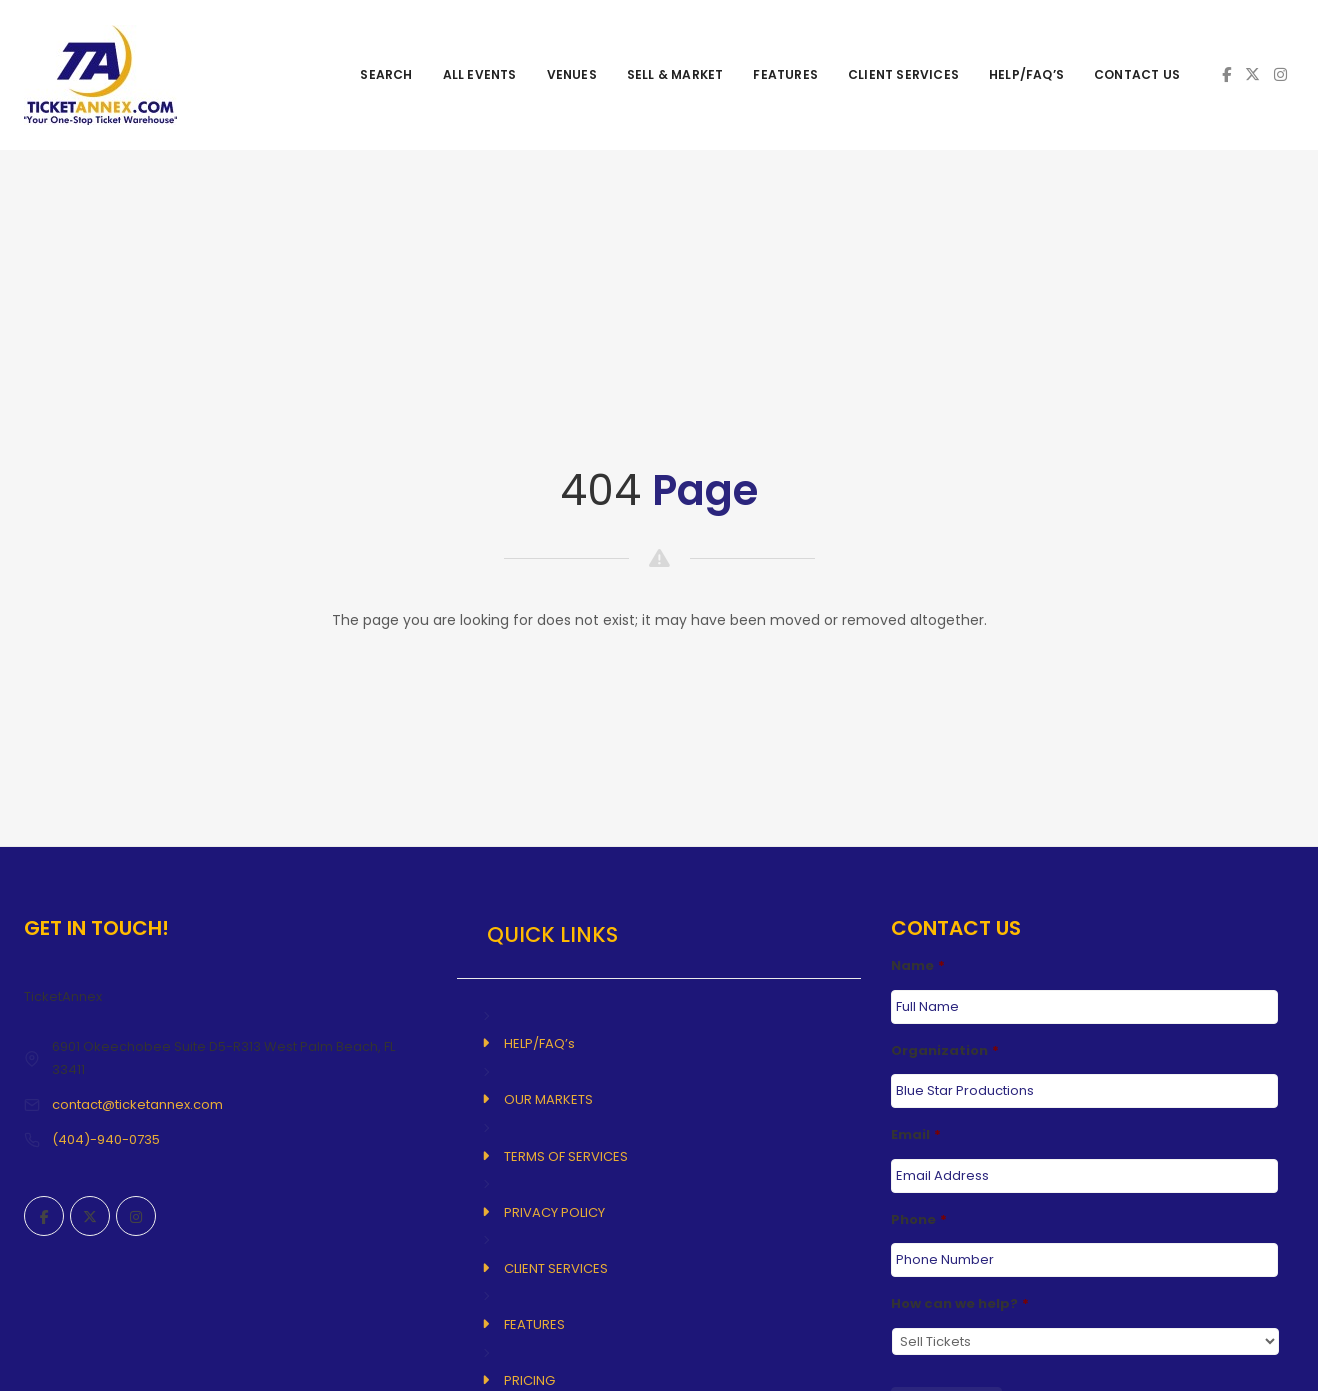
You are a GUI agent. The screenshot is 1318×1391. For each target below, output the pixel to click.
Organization (945, 1051)
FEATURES (785, 74)
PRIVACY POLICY (554, 1212)
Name (918, 966)
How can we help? (960, 1304)
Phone (919, 1220)
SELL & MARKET (675, 74)
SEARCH (386, 74)
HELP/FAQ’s (1026, 74)
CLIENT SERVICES (903, 74)
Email (916, 1135)
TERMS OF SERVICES (566, 1156)
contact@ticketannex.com (137, 1104)
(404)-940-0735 (106, 1139)
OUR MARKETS (548, 1099)
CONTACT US (1137, 74)
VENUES (572, 74)
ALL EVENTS (480, 74)
